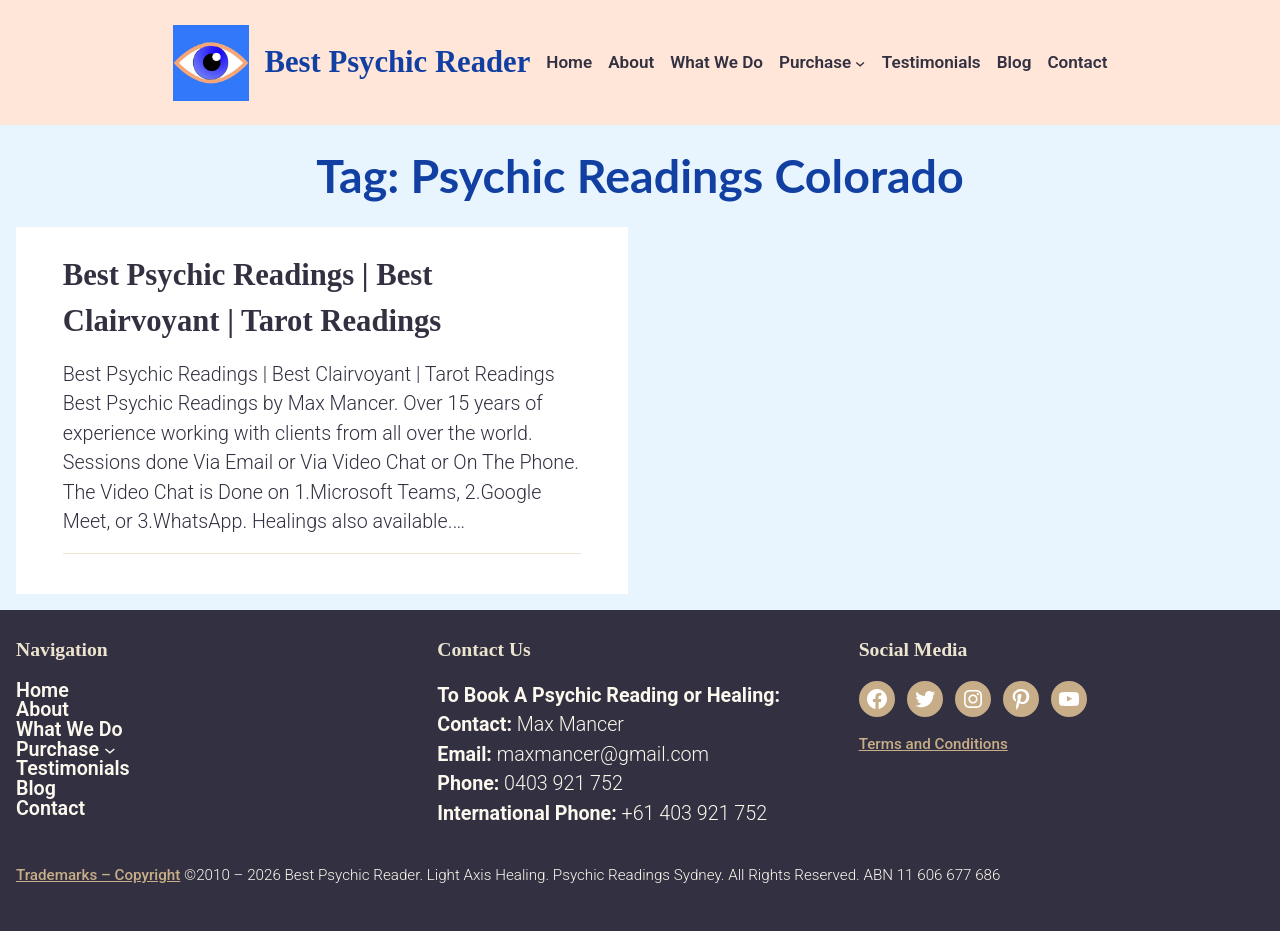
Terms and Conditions (933, 744)
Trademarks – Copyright (98, 875)
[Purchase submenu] (860, 62)
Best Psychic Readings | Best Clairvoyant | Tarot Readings (252, 298)
